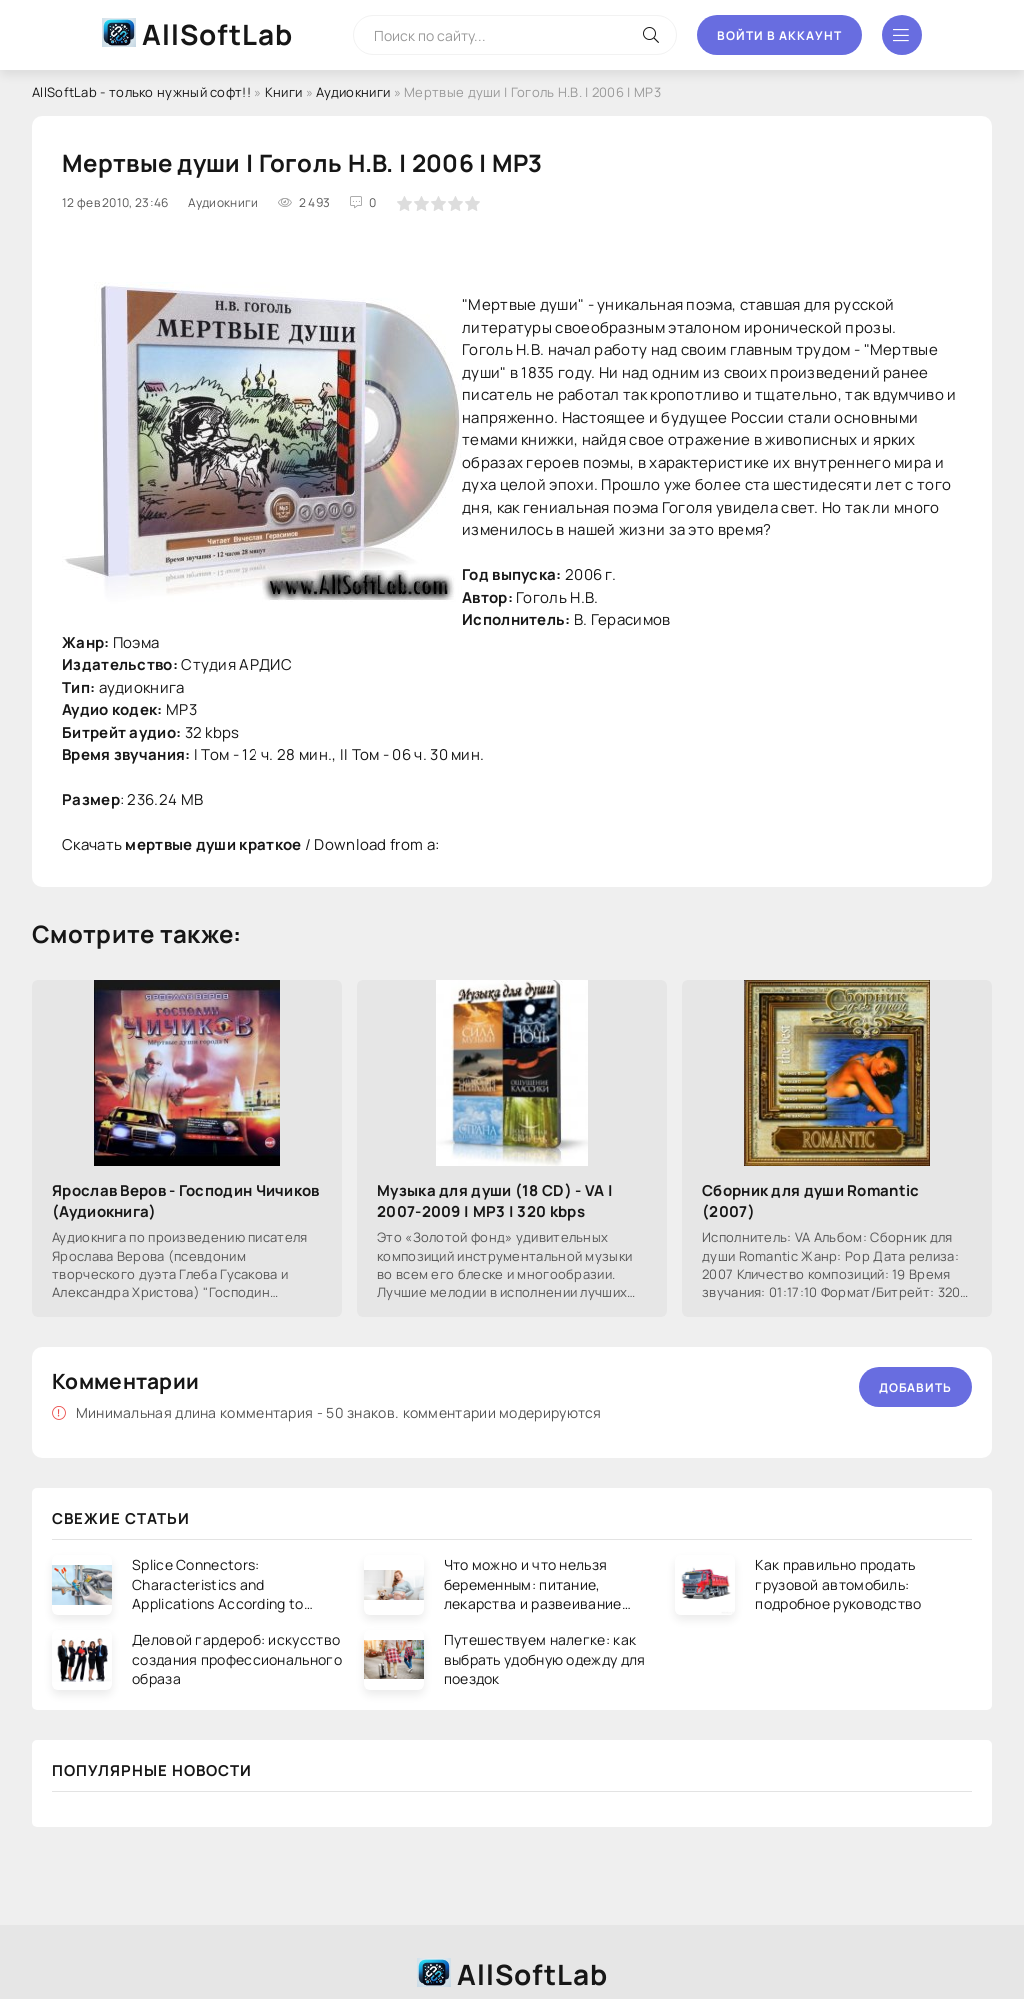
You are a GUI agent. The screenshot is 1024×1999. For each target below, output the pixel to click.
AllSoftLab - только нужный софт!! (141, 92)
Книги (284, 92)
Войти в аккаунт (779, 35)
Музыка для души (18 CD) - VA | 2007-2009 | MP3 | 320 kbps (495, 1201)
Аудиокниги (353, 92)
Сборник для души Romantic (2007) (811, 1201)
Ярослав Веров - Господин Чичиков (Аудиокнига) (186, 1201)
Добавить (915, 1387)
